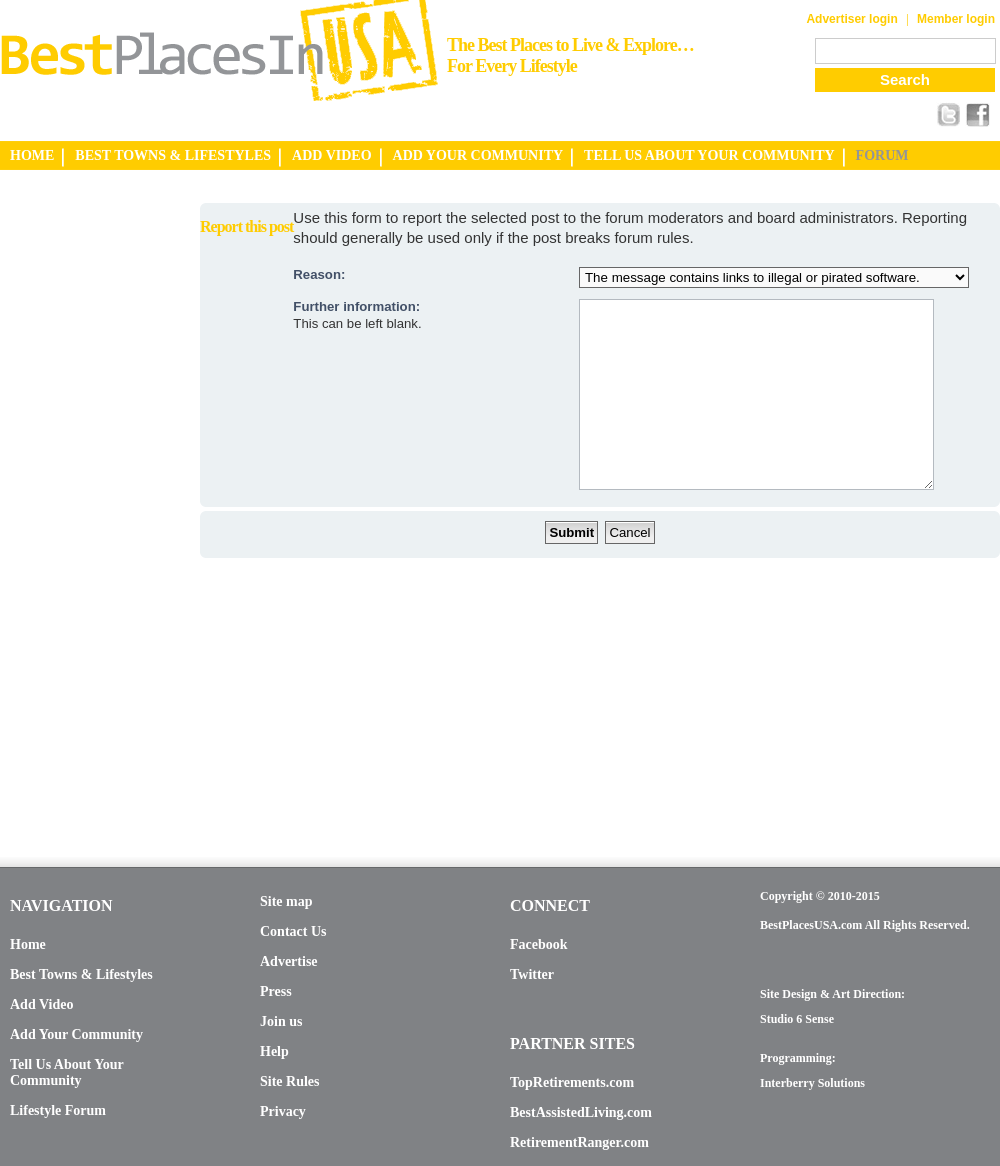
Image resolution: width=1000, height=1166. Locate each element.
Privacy (283, 1111)
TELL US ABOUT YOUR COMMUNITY (709, 155)
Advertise (289, 961)
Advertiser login (851, 19)
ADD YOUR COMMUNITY (478, 155)
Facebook (539, 944)
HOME (32, 155)
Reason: (319, 274)
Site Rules (290, 1081)
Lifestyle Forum (58, 1110)
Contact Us (293, 931)
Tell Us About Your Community (66, 1072)
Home (28, 944)
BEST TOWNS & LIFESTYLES (173, 155)
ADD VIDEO (331, 155)
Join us (281, 1021)
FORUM (882, 155)
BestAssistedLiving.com (581, 1112)
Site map (286, 901)
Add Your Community (76, 1034)
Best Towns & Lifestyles (81, 974)
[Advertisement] (80, 503)
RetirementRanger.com (579, 1142)
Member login (956, 19)
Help (274, 1051)
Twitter (532, 974)
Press (276, 991)
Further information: (356, 306)
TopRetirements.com (572, 1082)
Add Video (41, 1004)
